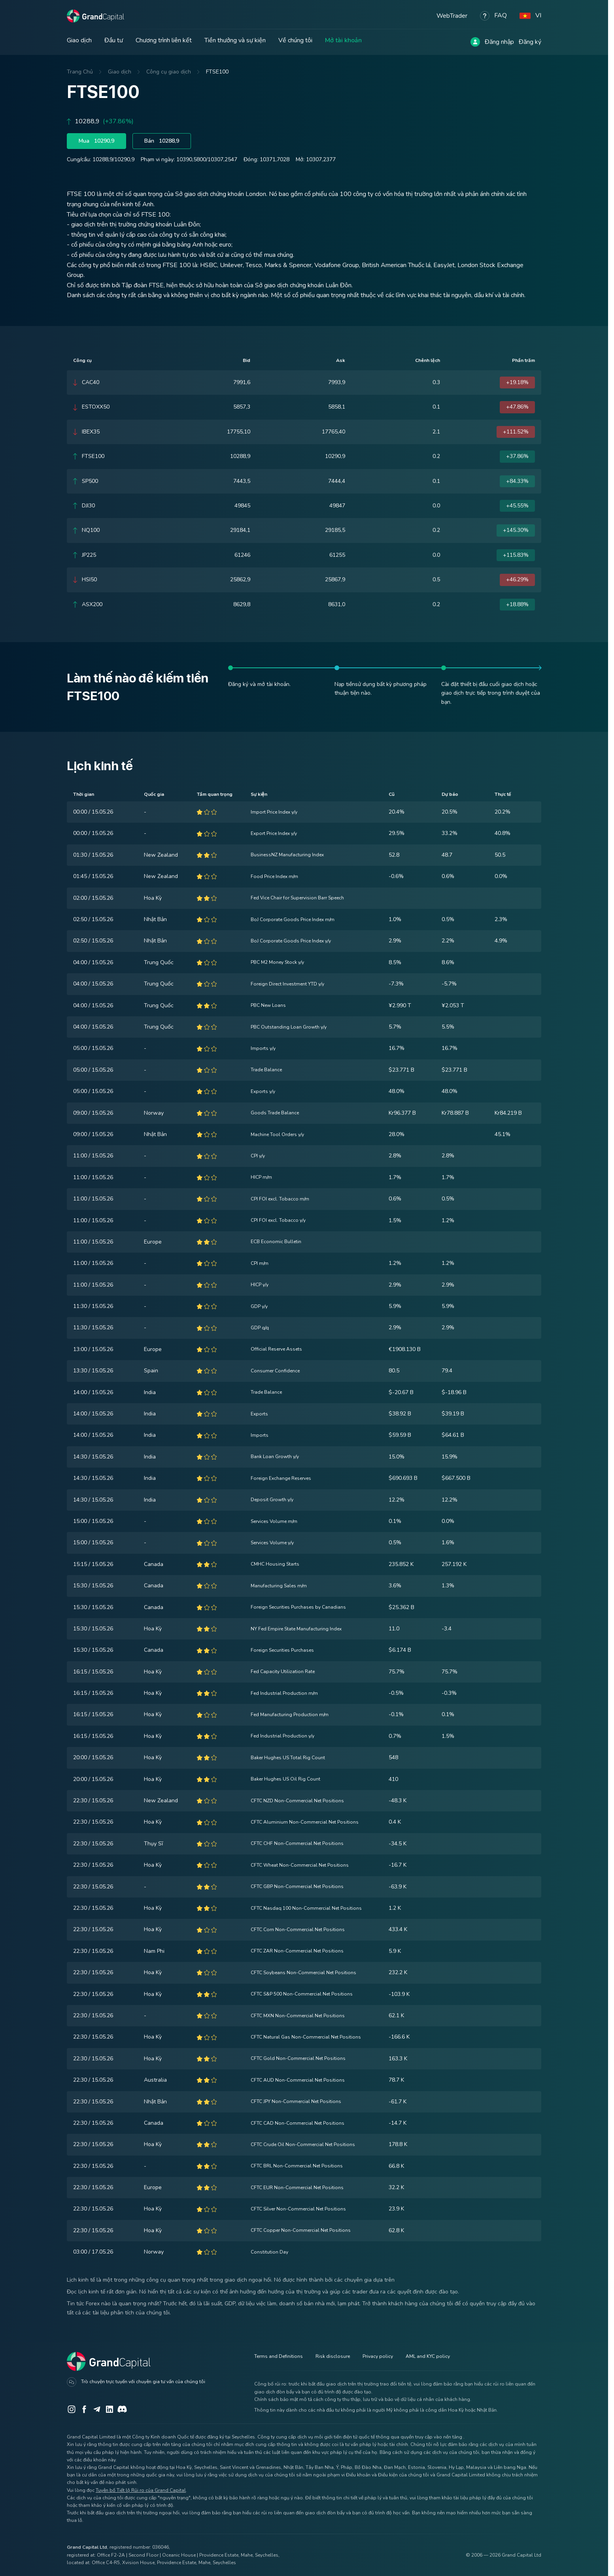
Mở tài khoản (343, 40)
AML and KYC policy (428, 2356)
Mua (97, 141)
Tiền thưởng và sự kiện (235, 40)
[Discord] (122, 2409)
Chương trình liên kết (164, 40)
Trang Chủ (80, 71)
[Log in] (475, 42)
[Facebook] (84, 2409)
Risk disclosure (333, 2356)
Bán (165, 141)
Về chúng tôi (295, 40)
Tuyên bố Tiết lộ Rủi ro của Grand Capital (141, 2490)
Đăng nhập (499, 42)
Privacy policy (378, 2356)
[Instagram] (71, 2409)
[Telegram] (97, 2409)
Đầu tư (113, 40)
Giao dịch (79, 40)
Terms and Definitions (278, 2356)
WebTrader (451, 15)
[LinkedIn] (109, 2409)
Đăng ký (530, 42)
